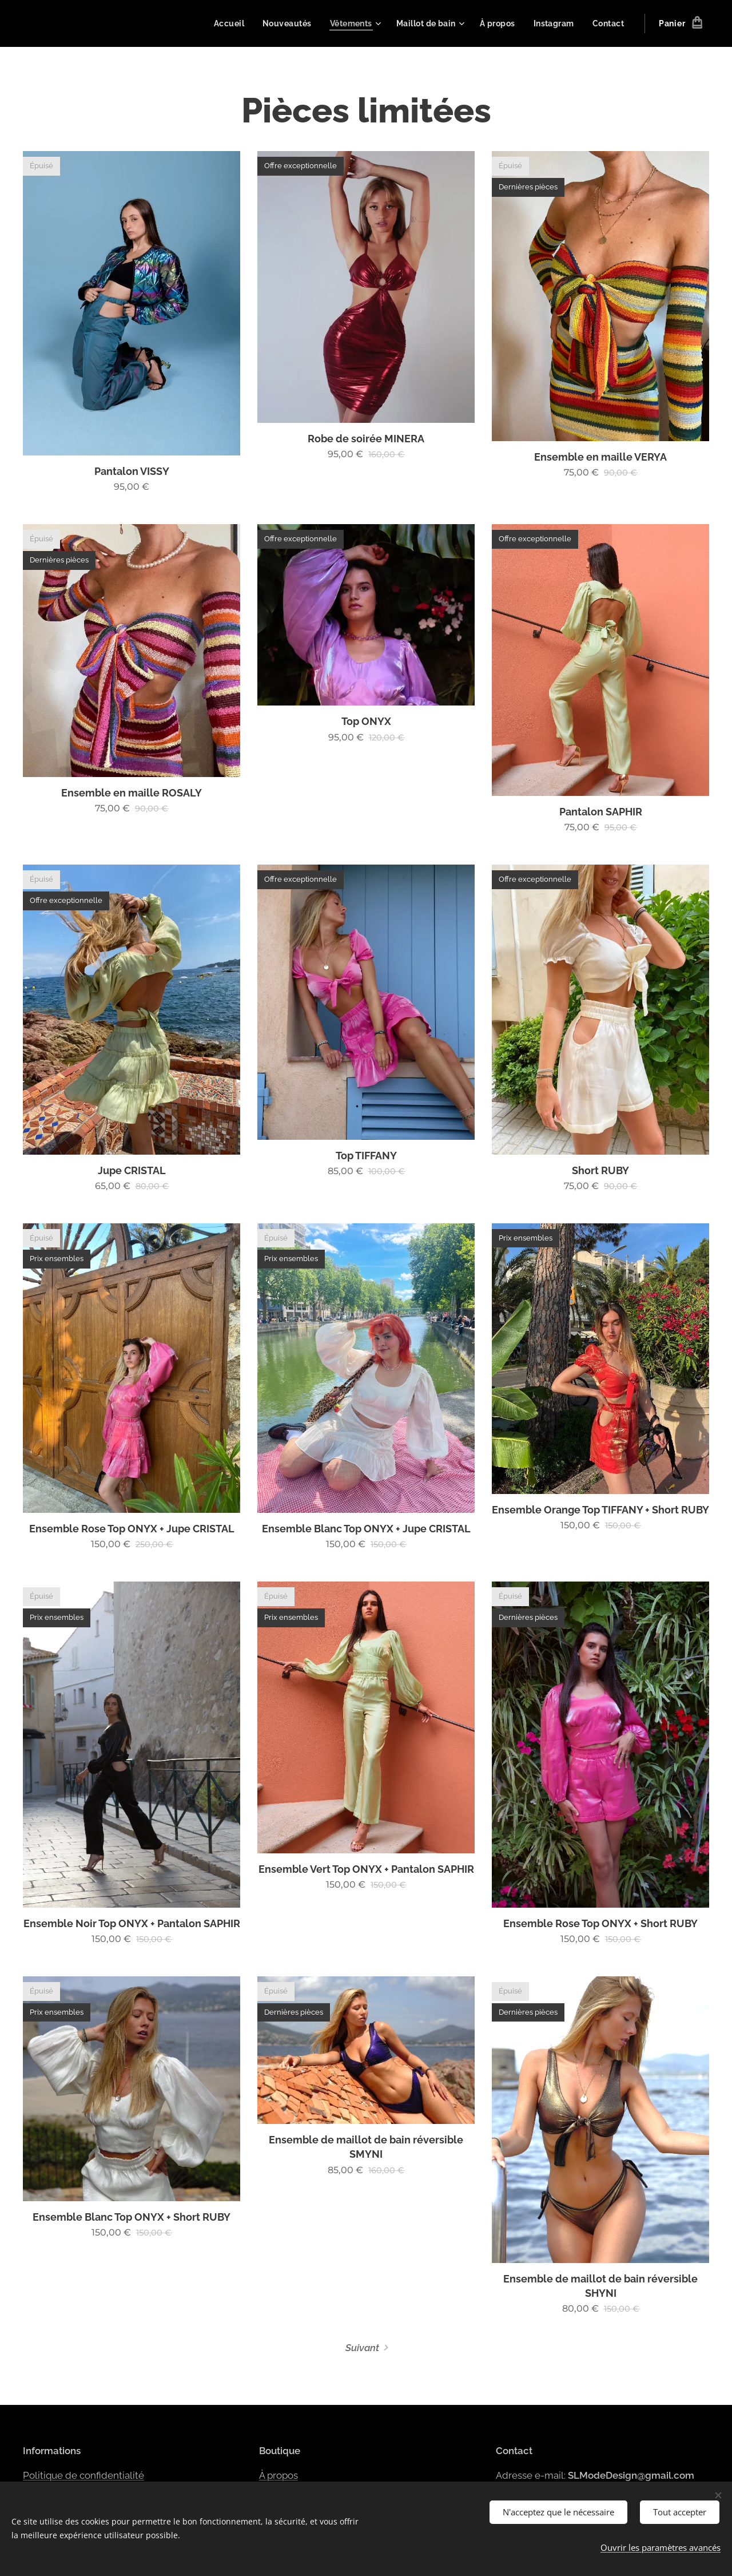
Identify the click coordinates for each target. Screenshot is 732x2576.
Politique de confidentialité (83, 2474)
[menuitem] (224, 23)
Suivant (362, 2347)
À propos (278, 2474)
